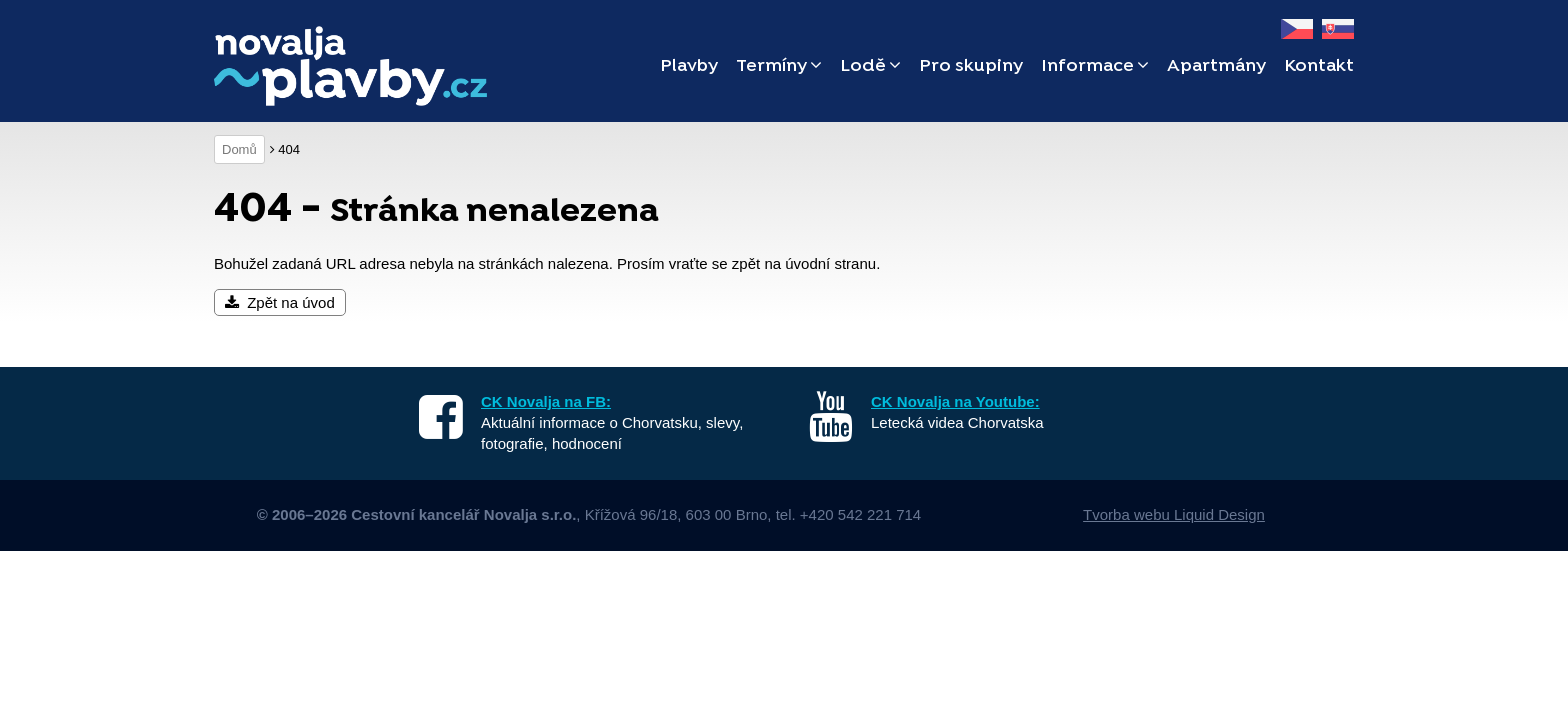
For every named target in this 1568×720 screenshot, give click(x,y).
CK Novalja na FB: (546, 401)
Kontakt (1319, 66)
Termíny (779, 66)
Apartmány (1216, 66)
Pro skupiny (971, 66)
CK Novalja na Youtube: (955, 401)
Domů (239, 149)
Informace (1095, 66)
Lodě (870, 66)
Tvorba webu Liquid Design (1174, 514)
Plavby (689, 66)
